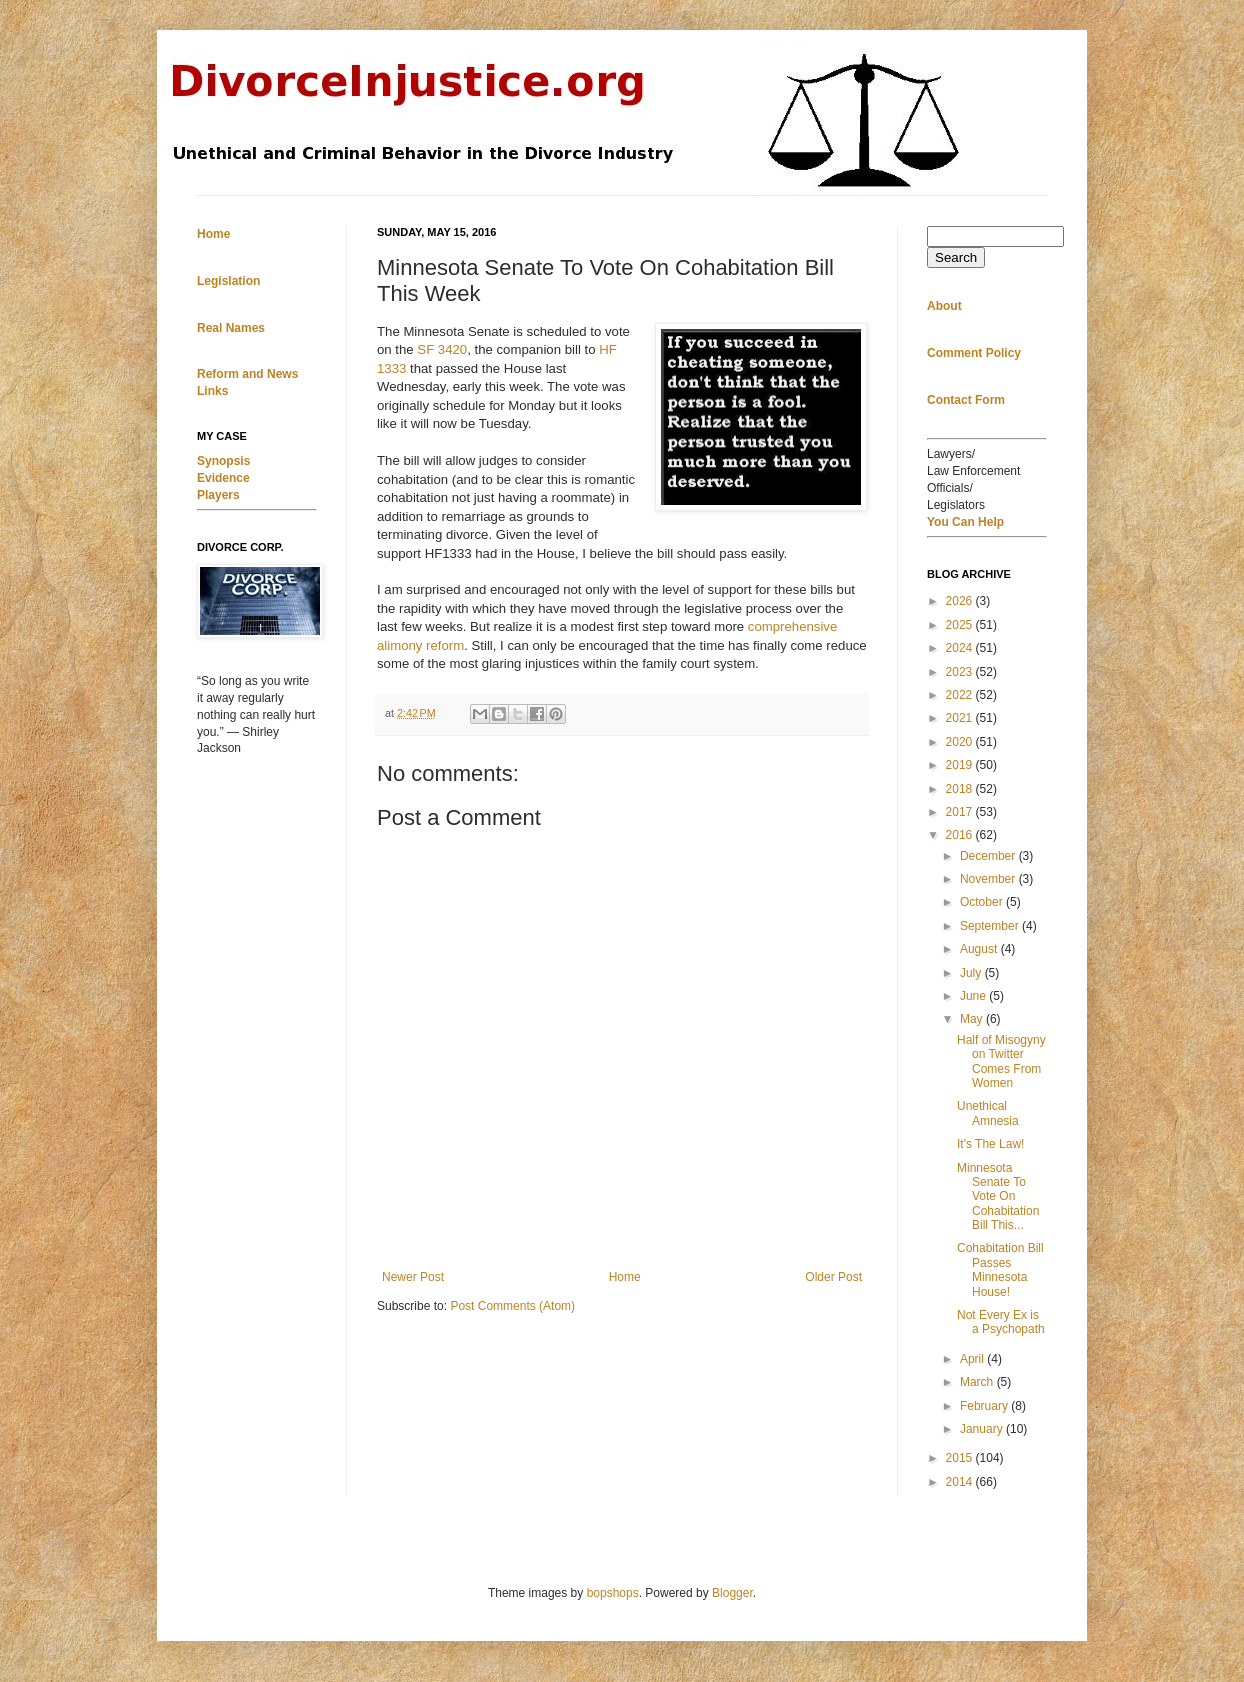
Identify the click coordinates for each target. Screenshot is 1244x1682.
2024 (961, 648)
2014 (961, 1482)
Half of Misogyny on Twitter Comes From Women (1001, 1061)
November (989, 879)
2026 (961, 601)
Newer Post (413, 1277)
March (978, 1382)
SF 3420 (442, 349)
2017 (961, 812)
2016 (961, 835)
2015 (961, 1458)
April (973, 1359)
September (991, 926)
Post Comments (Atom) (512, 1306)
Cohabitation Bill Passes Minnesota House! (1000, 1269)
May (973, 1019)
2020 (961, 742)
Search (956, 257)
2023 (961, 672)
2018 (961, 789)
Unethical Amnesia (988, 1113)
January (983, 1429)
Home (625, 1277)
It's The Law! (990, 1144)
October (983, 902)
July (972, 973)
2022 (961, 695)
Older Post (833, 1277)
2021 (961, 718)
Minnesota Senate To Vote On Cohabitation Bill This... (998, 1197)
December (989, 856)
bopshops (613, 1593)
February (985, 1406)
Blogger (732, 1593)
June (974, 996)
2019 (961, 765)
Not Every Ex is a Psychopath (1001, 1322)
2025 (961, 625)
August (980, 949)
